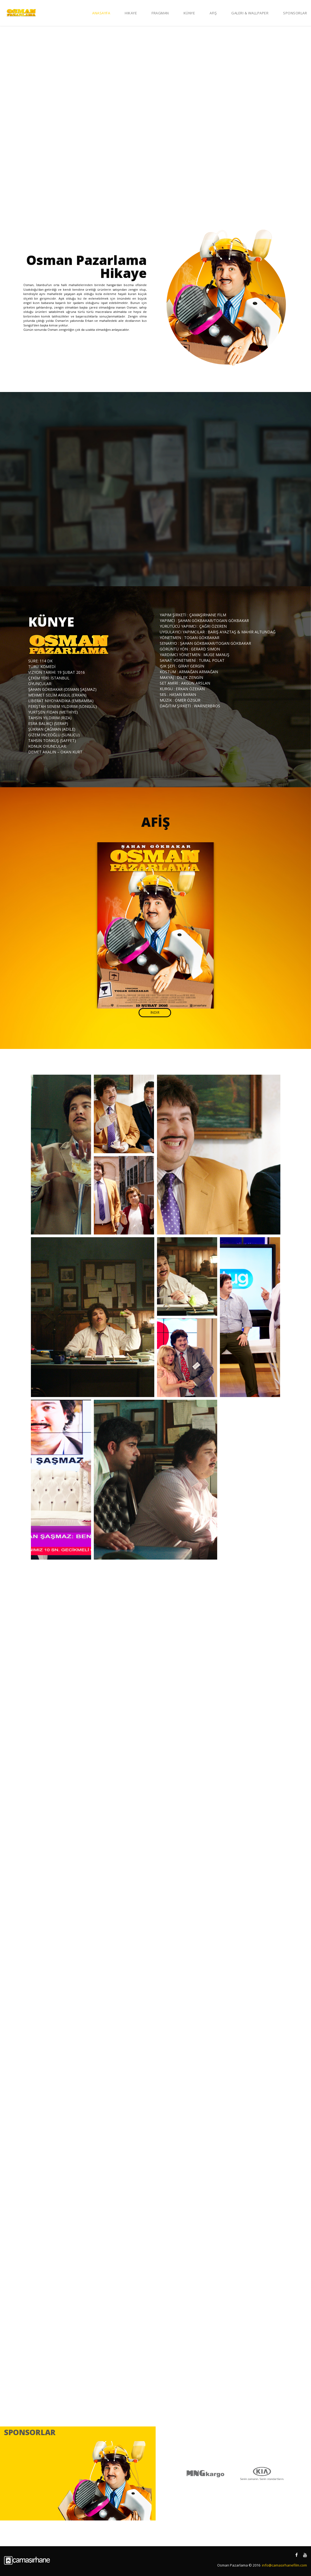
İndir (155, 1012)
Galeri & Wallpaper (249, 13)
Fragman (160, 13)
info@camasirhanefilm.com (284, 2565)
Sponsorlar (295, 13)
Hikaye (131, 13)
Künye (189, 13)
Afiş (213, 13)
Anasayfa (101, 13)
